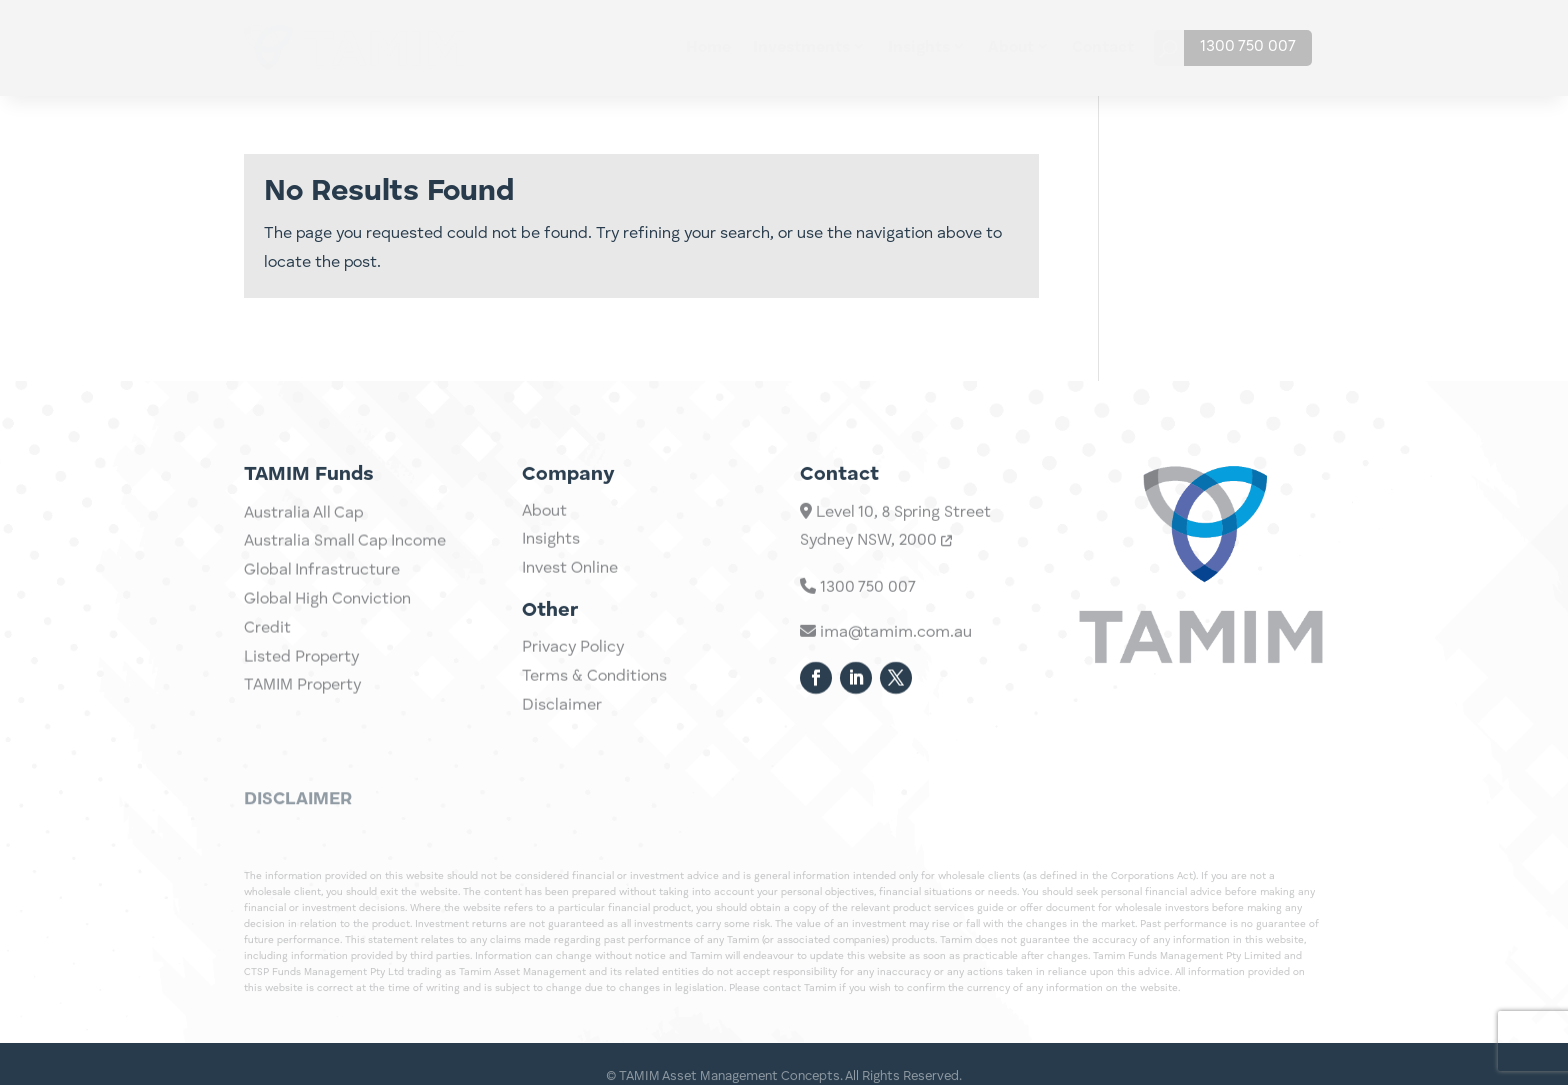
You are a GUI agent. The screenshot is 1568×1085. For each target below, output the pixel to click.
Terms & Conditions (594, 691)
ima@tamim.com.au (886, 658)
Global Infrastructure (322, 605)
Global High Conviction (327, 634)
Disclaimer (562, 720)
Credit (267, 663)
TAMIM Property (302, 720)
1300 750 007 (1248, 47)
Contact (1103, 48)
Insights (919, 48)
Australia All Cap (303, 547)
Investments (801, 48)
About (1011, 48)
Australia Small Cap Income (345, 576)
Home (708, 48)
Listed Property (301, 691)
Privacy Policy (573, 662)
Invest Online (570, 583)
